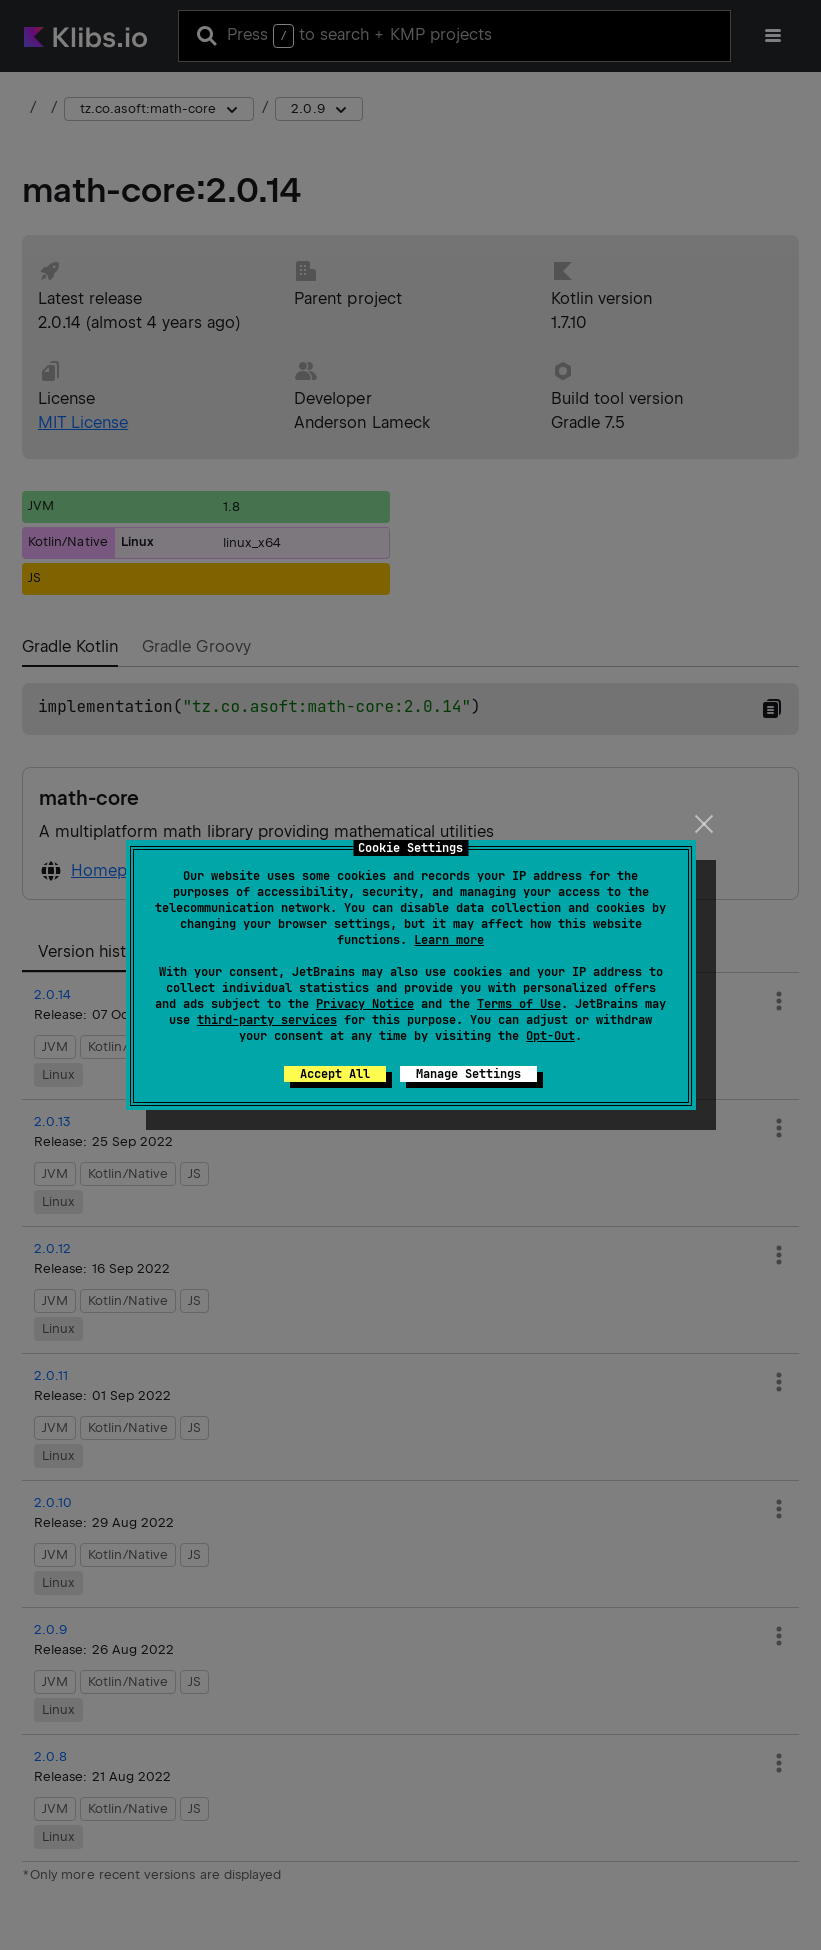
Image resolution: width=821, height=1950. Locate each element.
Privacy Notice (365, 1004)
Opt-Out (550, 1036)
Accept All (335, 1074)
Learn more (449, 940)
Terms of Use (519, 1004)
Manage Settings (468, 1074)
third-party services (267, 1020)
